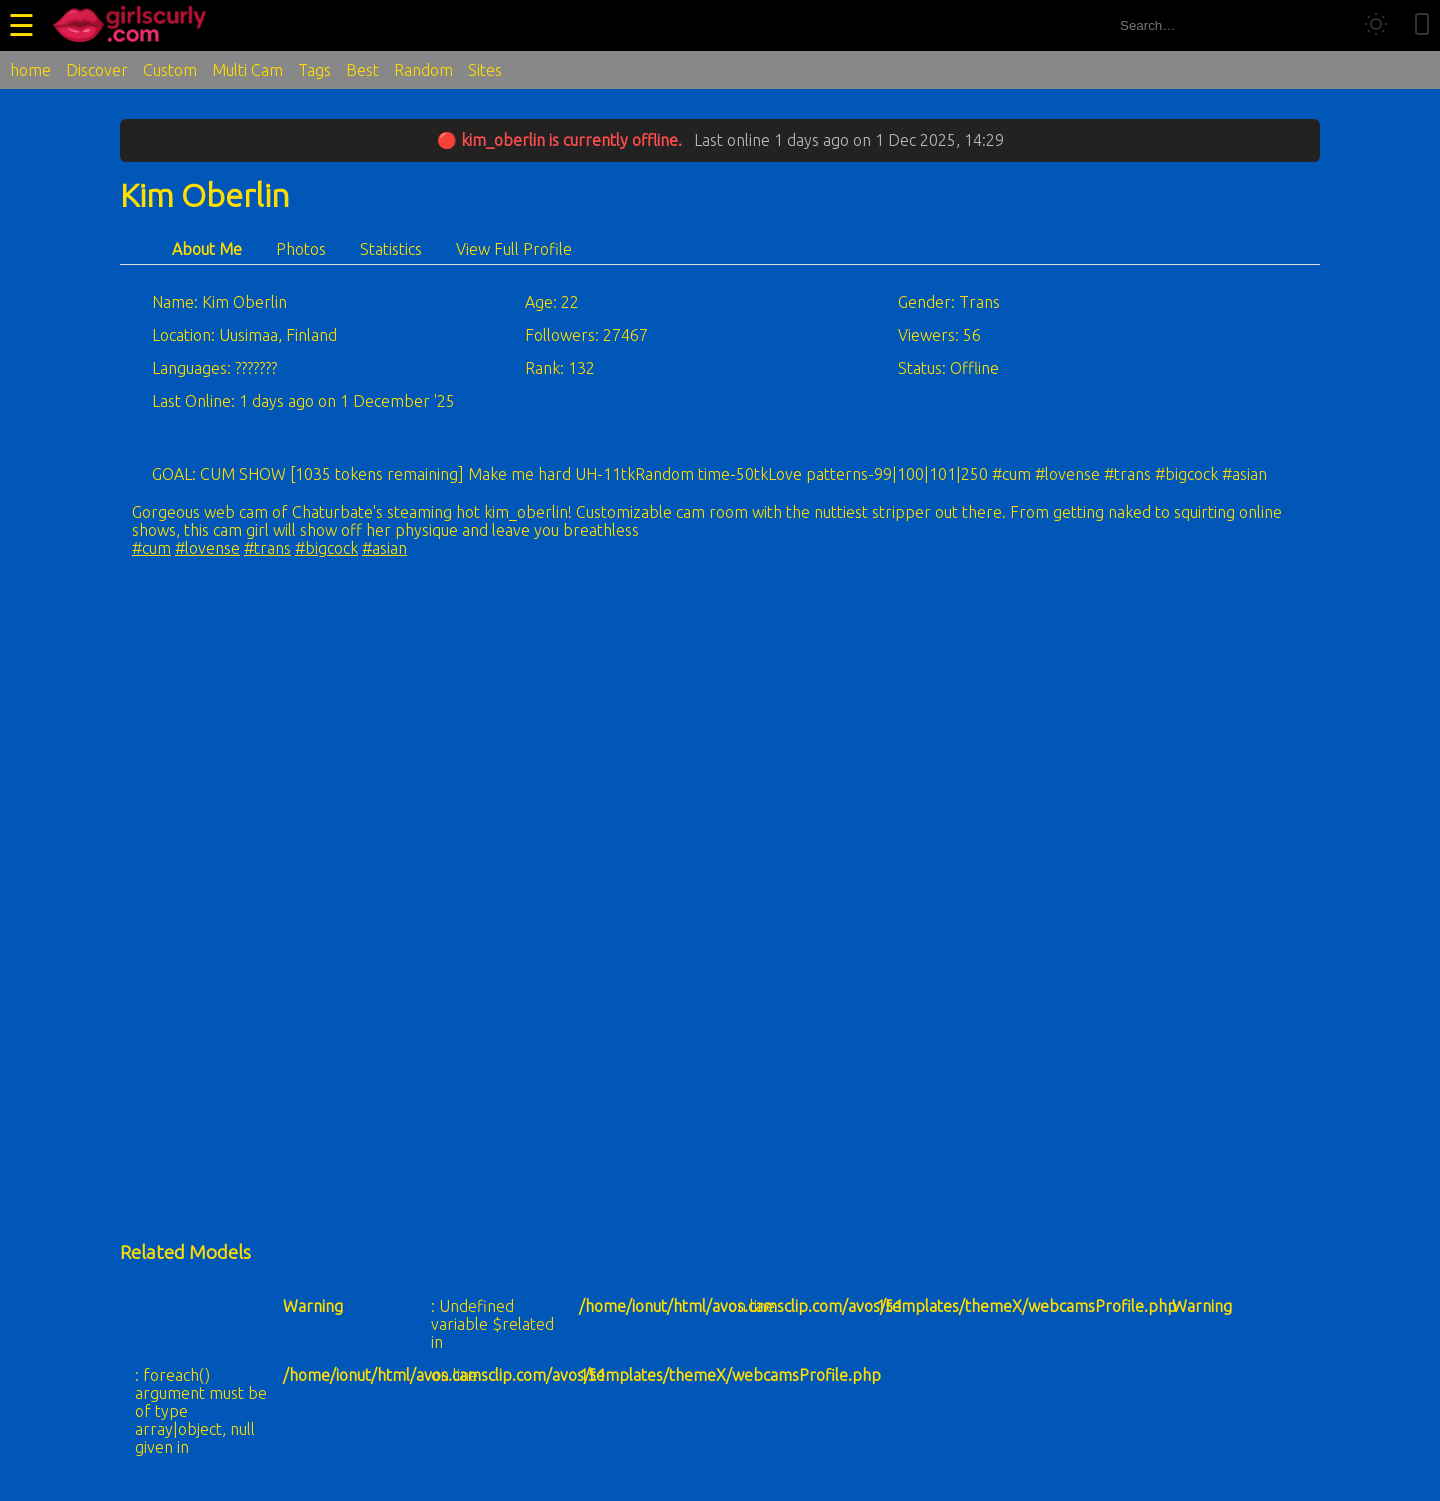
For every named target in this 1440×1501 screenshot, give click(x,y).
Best (362, 70)
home (30, 70)
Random (423, 70)
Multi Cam (247, 70)
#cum (151, 548)
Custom (170, 70)
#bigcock (326, 548)
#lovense (207, 548)
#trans (267, 548)
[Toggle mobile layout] (1422, 25)
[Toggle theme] (1376, 25)
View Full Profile (514, 249)
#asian (384, 548)
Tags (314, 70)
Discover (97, 70)
